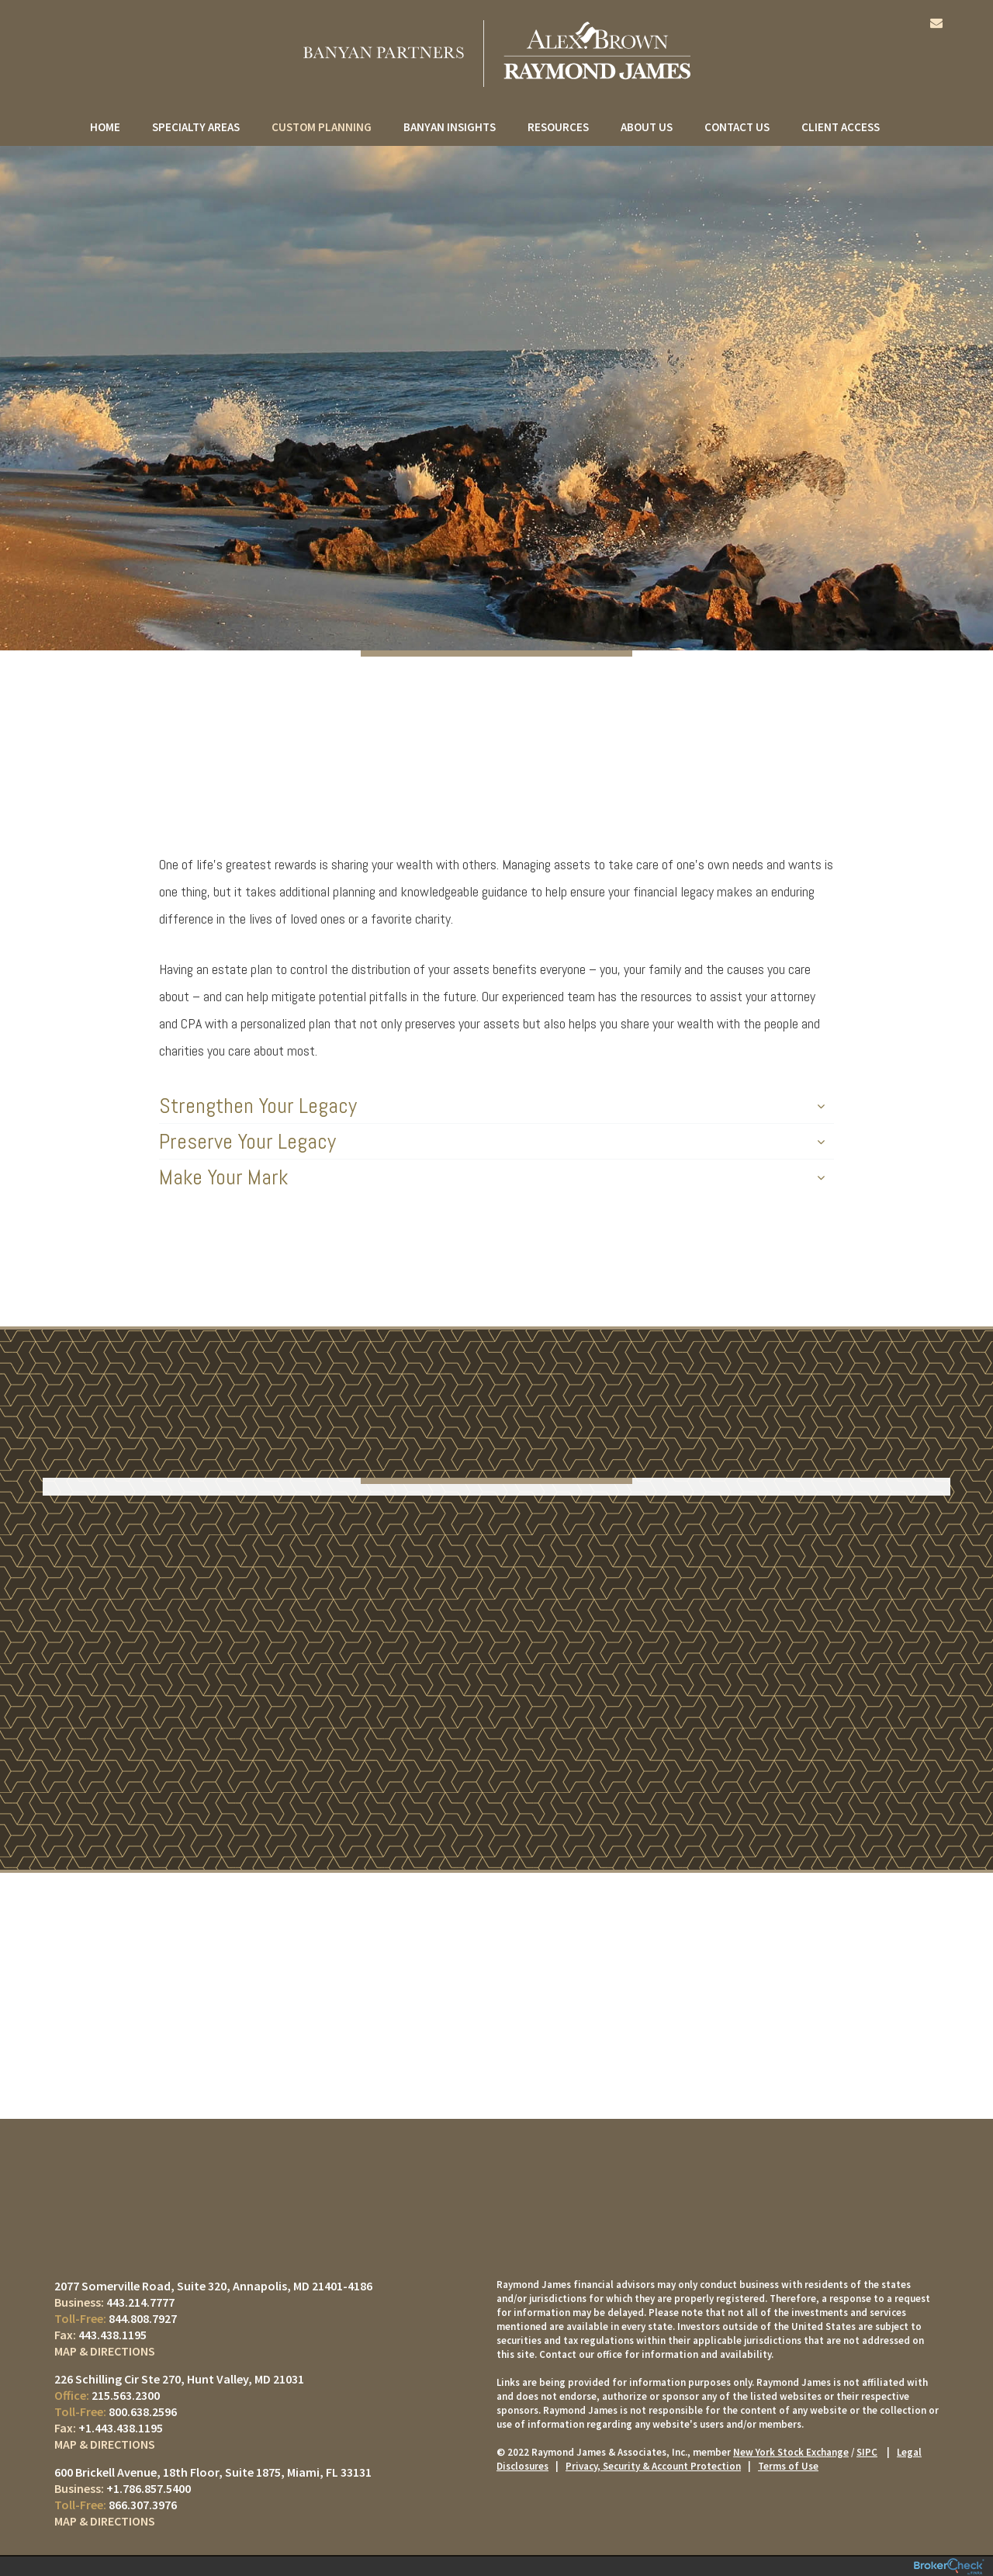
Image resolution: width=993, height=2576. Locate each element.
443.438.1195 (112, 2334)
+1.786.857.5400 (148, 2488)
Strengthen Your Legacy (492, 1105)
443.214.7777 (140, 2302)
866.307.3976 (143, 2504)
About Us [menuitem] (647, 127)
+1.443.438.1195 (120, 2428)
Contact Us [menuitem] (737, 127)
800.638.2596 (143, 2411)
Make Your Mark (492, 1177)
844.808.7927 (143, 2318)
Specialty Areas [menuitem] (196, 127)
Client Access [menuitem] (840, 127)
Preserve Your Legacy (492, 1141)
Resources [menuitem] (558, 127)
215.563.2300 (126, 2395)
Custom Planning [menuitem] (322, 127)
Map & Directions (104, 2351)
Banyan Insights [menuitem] (449, 127)
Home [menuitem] (105, 127)
